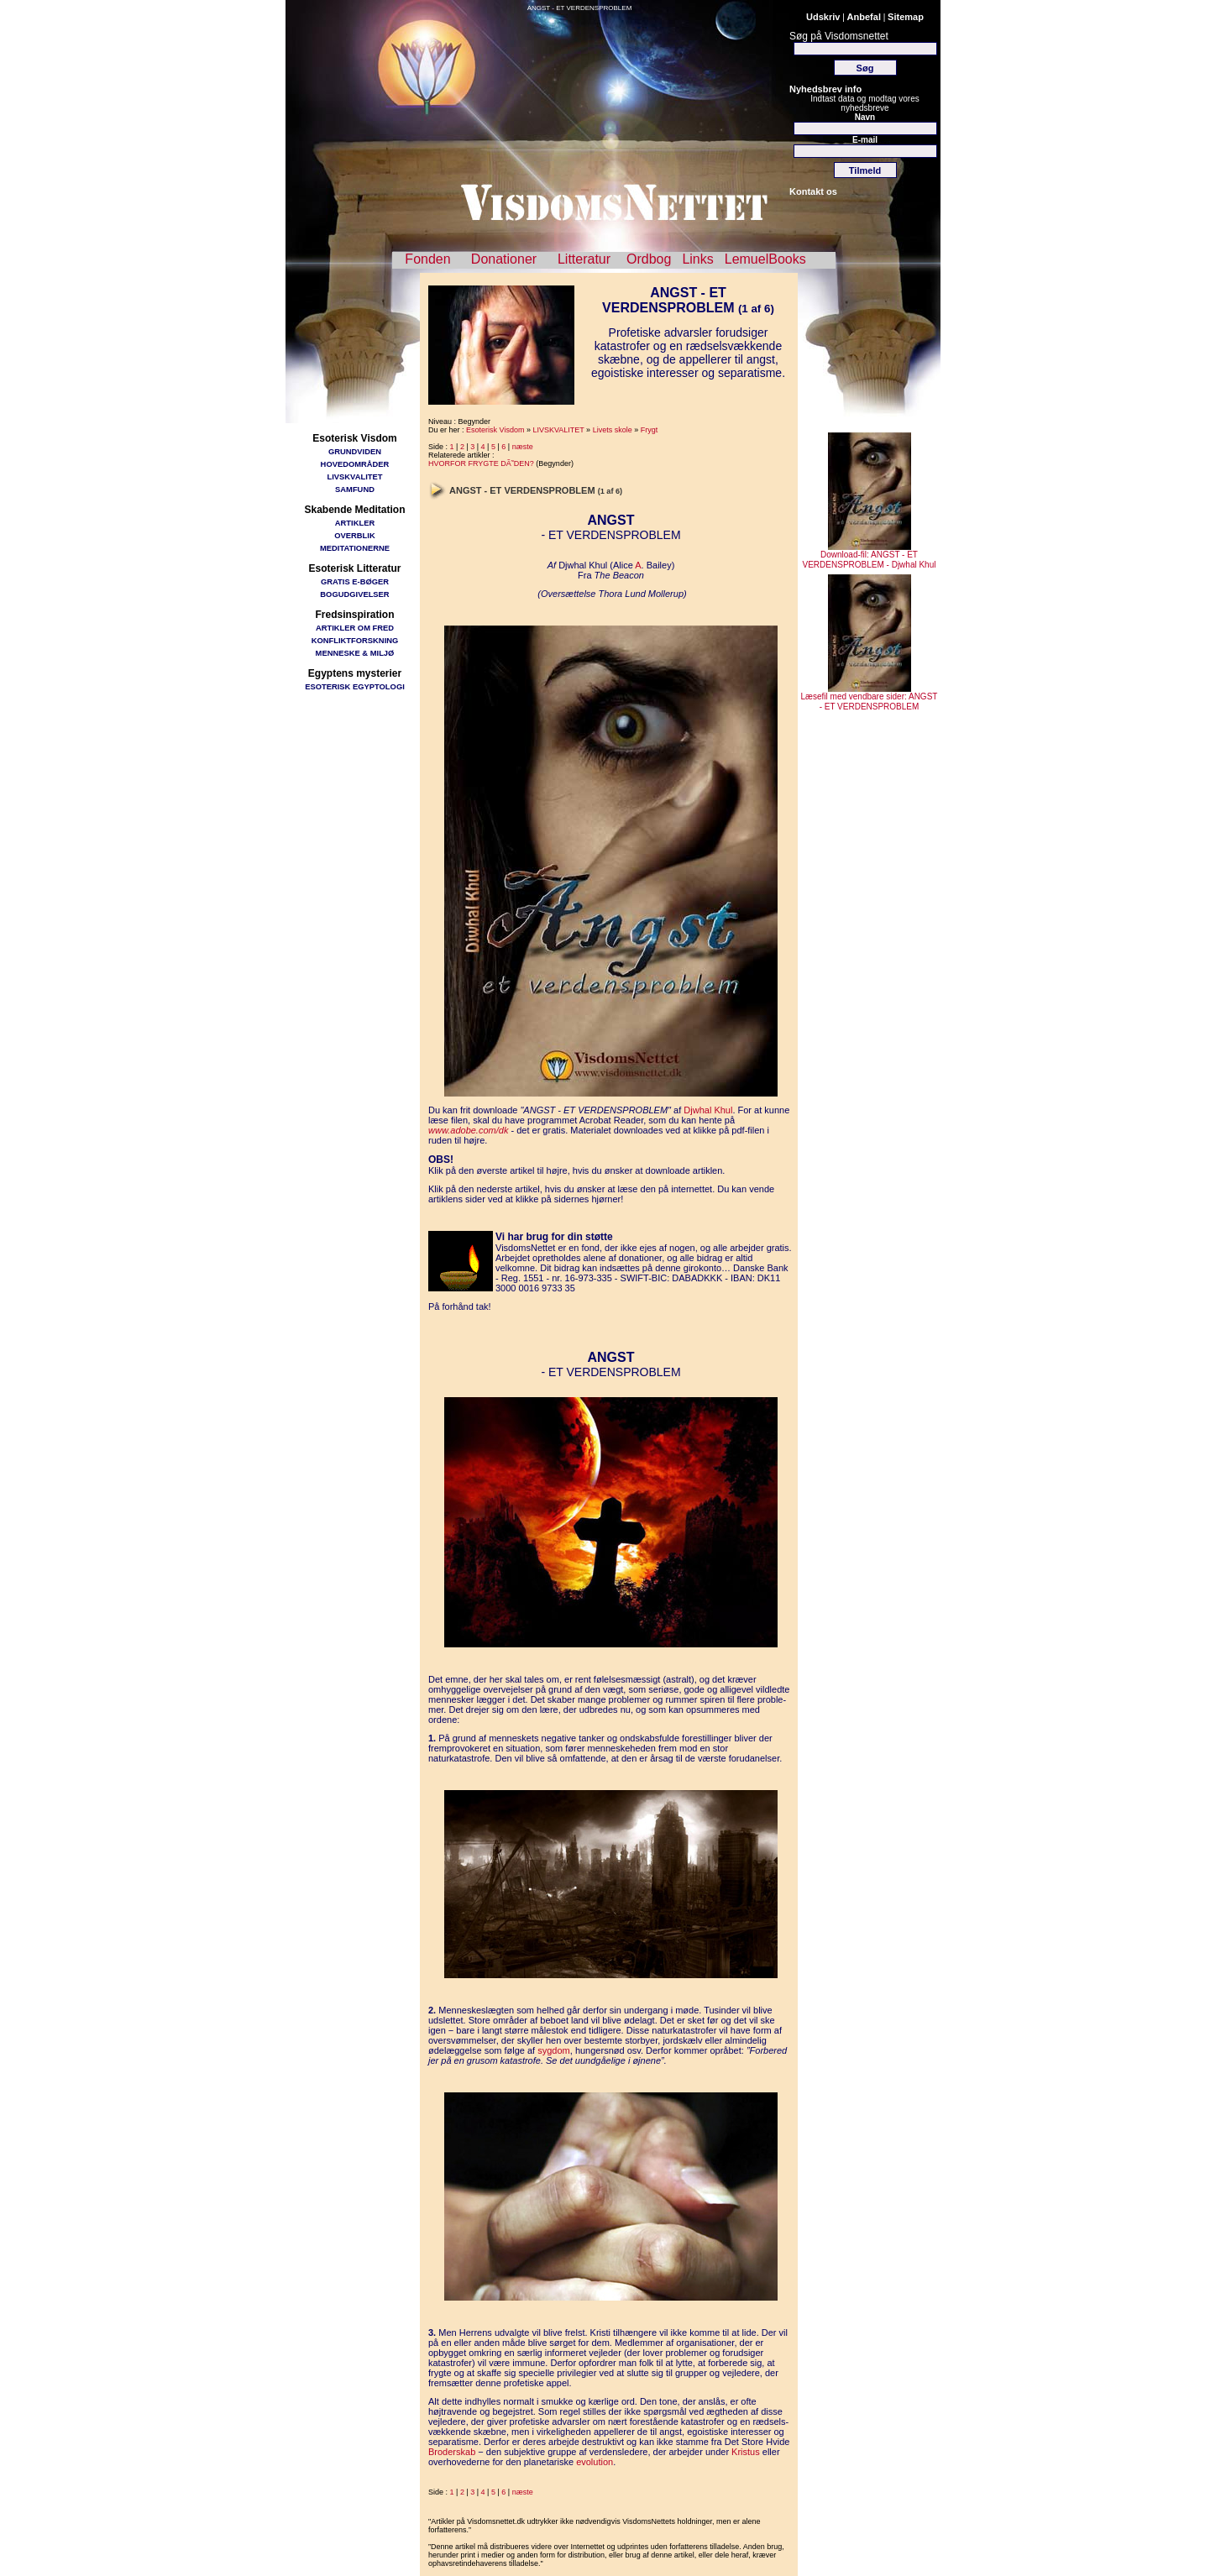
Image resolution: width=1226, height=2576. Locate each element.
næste (522, 446)
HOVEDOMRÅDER (355, 464)
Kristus (745, 2452)
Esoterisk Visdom (495, 430)
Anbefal (864, 17)
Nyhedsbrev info (825, 89)
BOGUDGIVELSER (354, 594)
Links (697, 259)
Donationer (504, 259)
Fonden (427, 259)
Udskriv (823, 17)
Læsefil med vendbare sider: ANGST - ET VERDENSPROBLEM (869, 697)
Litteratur (584, 259)
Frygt (649, 430)
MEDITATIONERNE (355, 547)
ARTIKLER (355, 522)
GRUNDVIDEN (354, 451)
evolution (594, 2462)
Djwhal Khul (708, 1110)
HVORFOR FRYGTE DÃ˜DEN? (481, 463)
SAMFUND (355, 489)
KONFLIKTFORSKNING (355, 640)
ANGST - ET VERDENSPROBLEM (579, 8)
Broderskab (451, 2452)
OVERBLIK (354, 535)
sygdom (553, 2050)
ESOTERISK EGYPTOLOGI (355, 686)
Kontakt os (813, 191)
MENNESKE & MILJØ (355, 652)
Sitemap (906, 17)
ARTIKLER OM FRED (355, 627)
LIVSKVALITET (355, 476)
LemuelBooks (765, 259)
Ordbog (648, 259)
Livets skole (612, 430)
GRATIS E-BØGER (355, 581)
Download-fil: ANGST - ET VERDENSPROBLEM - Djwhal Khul (869, 555)
